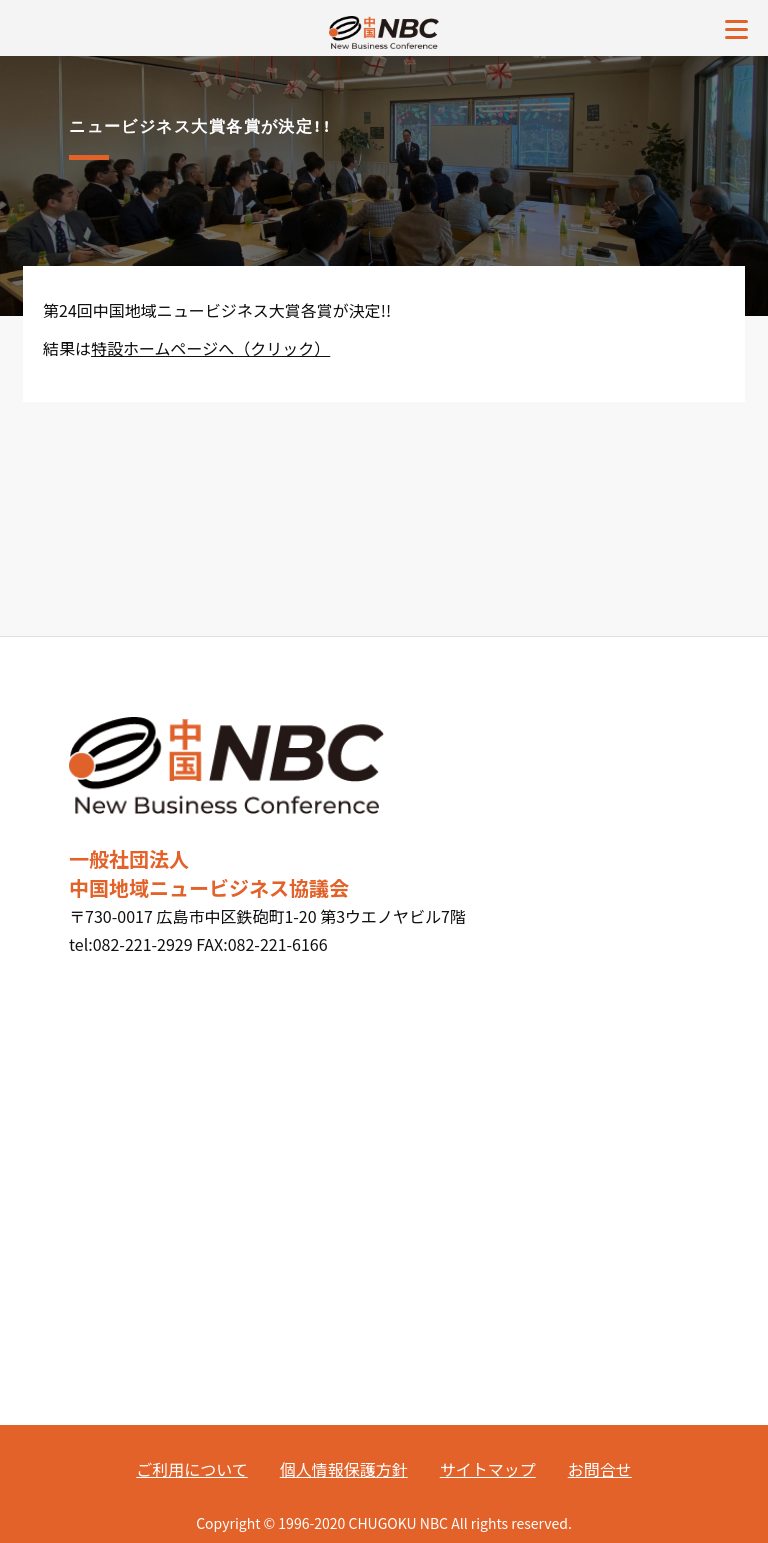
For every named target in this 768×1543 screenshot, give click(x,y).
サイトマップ (488, 1469)
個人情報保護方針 (344, 1469)
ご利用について (192, 1469)
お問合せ (600, 1469)
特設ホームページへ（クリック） (210, 348)
